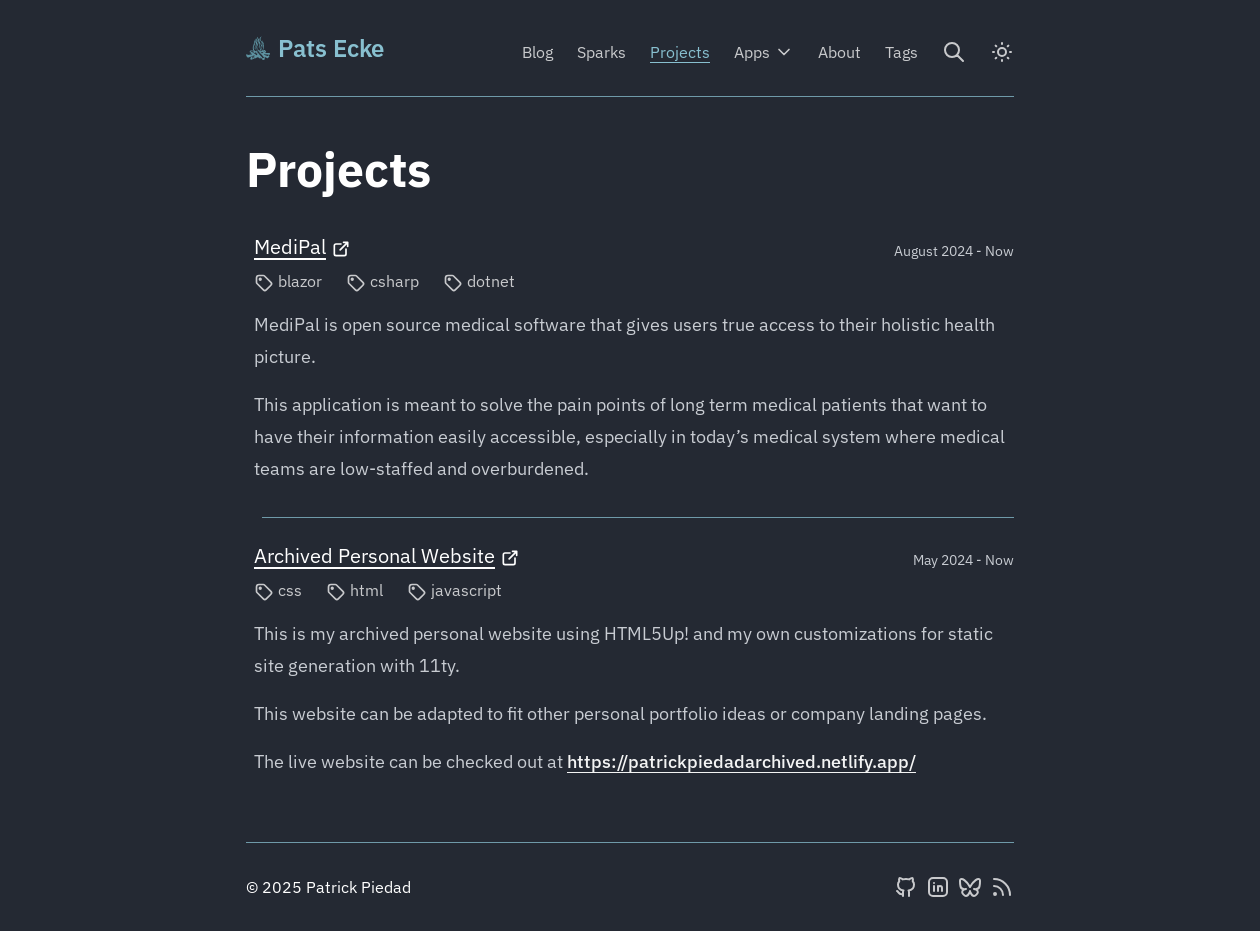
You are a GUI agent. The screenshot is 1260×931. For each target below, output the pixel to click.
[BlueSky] (970, 887)
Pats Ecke (315, 48)
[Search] (954, 52)
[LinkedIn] (938, 887)
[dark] (1002, 52)
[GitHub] (906, 887)
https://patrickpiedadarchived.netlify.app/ (741, 761)
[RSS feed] (1002, 887)
